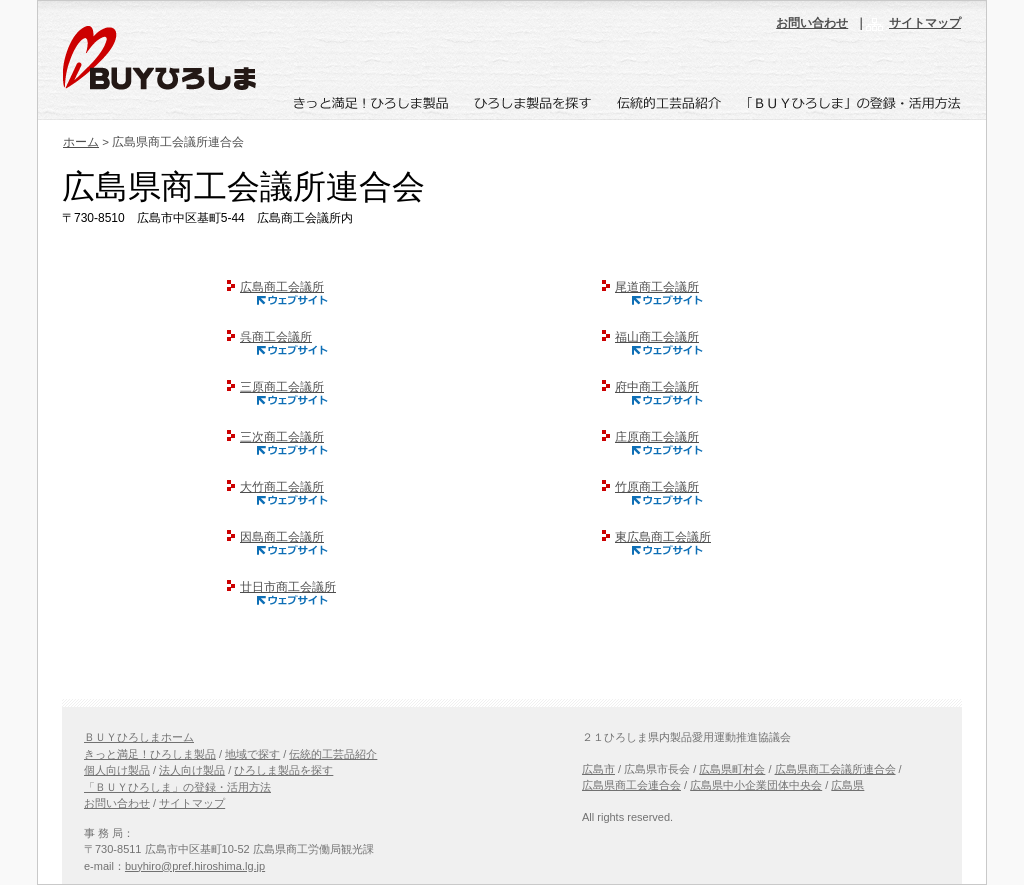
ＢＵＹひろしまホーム (139, 737)
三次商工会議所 (275, 437)
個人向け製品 (117, 770)
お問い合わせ (812, 23)
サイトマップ (925, 23)
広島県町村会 (732, 769)
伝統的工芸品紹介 (333, 754)
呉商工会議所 (269, 337)
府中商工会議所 (650, 387)
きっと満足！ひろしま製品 (150, 754)
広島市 (598, 769)
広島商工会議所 (275, 287)
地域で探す (252, 754)
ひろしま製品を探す (283, 770)
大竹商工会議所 (275, 487)
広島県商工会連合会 (631, 785)
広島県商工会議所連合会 (835, 769)
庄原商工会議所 (650, 437)
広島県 (847, 785)
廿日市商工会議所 (281, 587)
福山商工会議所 (650, 337)
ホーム (81, 142)
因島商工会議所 (275, 537)
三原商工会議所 (275, 387)
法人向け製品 (192, 770)
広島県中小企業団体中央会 (756, 785)
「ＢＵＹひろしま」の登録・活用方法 (177, 787)
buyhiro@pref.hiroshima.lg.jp (195, 866)
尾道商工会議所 (650, 287)
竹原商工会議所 (650, 487)
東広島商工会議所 (656, 537)
